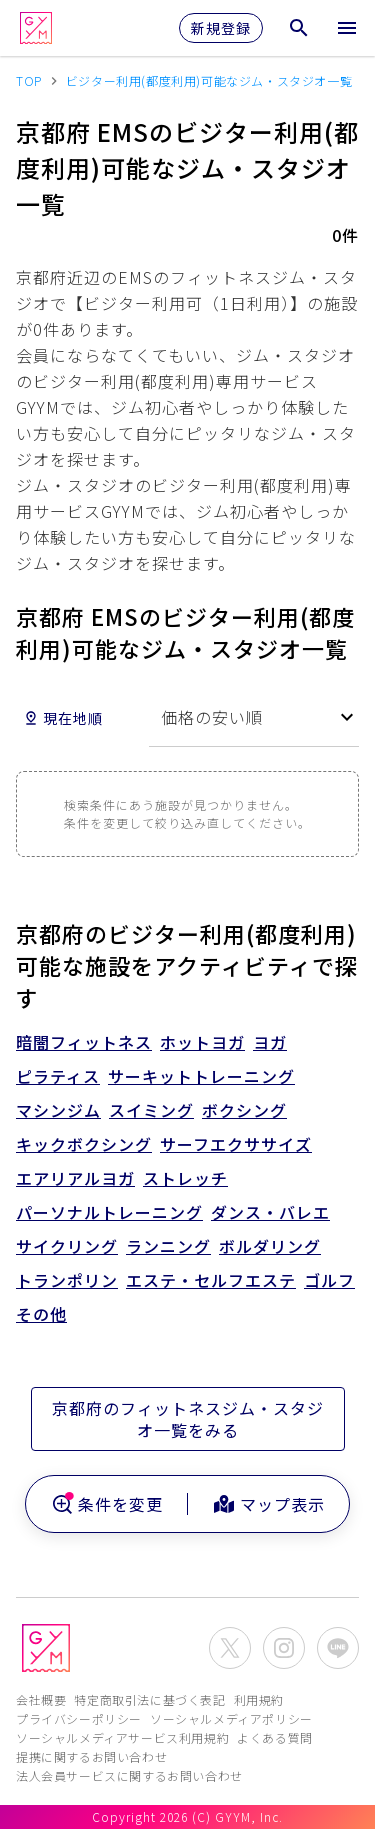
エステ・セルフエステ (211, 1280)
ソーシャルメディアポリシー (231, 1718)
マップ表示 (268, 1504)
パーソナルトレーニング (109, 1212)
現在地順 (63, 718)
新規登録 (221, 28)
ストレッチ (185, 1178)
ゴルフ (329, 1280)
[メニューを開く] (347, 28)
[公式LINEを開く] (338, 1648)
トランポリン (67, 1280)
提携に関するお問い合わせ (91, 1756)
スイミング (151, 1110)
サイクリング (67, 1246)
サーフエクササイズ (236, 1144)
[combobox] (254, 717)
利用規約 (259, 1699)
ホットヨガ (202, 1042)
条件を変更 (106, 1504)
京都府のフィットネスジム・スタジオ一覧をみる (188, 1419)
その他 (41, 1314)
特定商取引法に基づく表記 (149, 1699)
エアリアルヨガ (75, 1178)
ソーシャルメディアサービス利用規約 (122, 1737)
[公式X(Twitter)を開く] (230, 1648)
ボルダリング (270, 1246)
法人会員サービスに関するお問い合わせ (129, 1775)
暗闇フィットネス (84, 1042)
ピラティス (58, 1076)
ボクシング (244, 1110)
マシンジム (58, 1110)
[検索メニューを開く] (299, 28)
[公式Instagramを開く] (284, 1648)
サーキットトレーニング (201, 1076)
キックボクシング (84, 1144)
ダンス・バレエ (270, 1212)
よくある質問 (275, 1737)
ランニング (168, 1246)
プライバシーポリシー (79, 1718)
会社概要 (41, 1699)
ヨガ (270, 1042)
